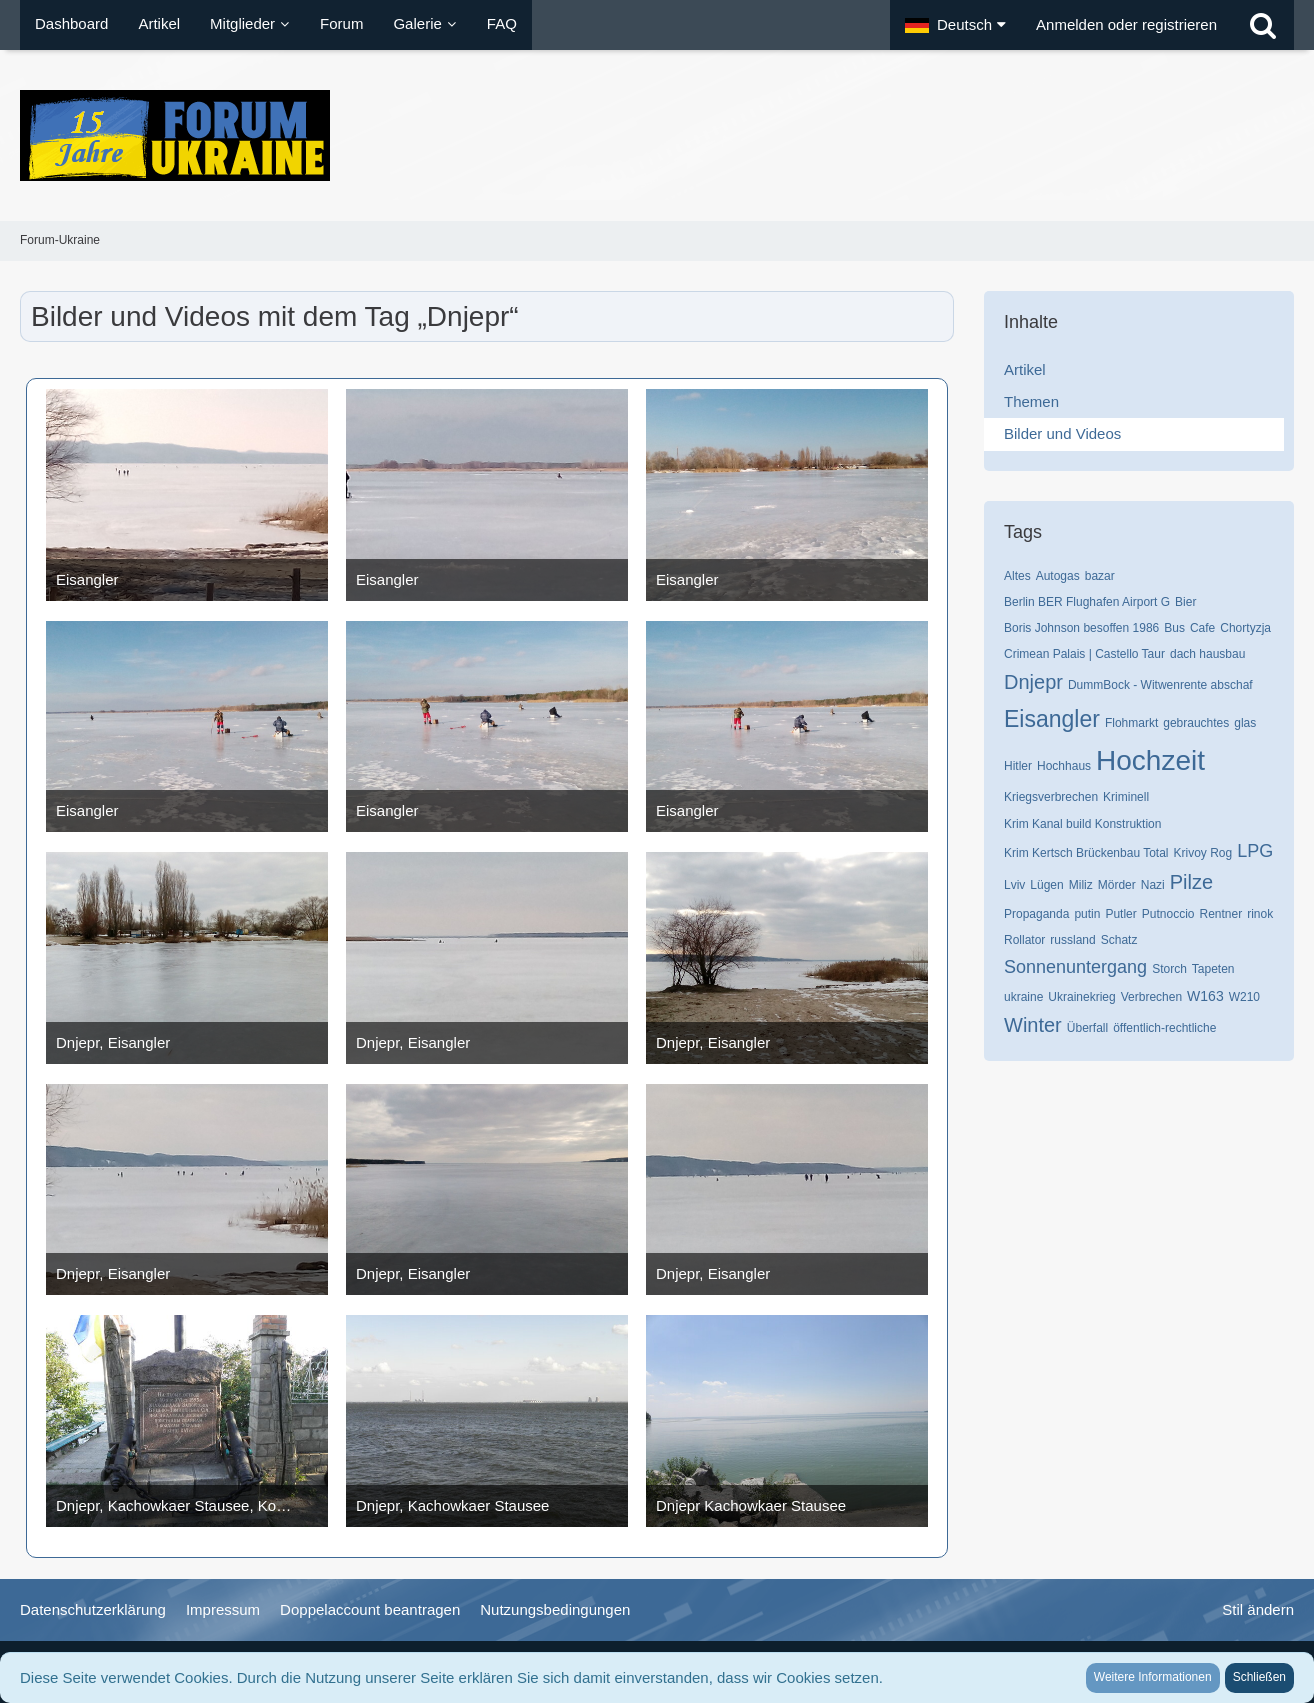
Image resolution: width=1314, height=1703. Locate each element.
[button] (955, 25)
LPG (1255, 851)
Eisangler (1052, 719)
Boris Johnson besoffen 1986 (1081, 628)
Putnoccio (1168, 914)
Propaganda (1036, 914)
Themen (1031, 401)
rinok (1260, 914)
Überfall (1087, 1028)
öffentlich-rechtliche (1164, 1028)
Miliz (1081, 885)
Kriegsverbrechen (1051, 797)
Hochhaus (1064, 766)
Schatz (1119, 940)
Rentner (1220, 914)
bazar (1100, 576)
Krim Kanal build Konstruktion (1082, 824)
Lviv (1014, 885)
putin (1087, 914)
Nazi (1153, 885)
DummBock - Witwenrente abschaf (1160, 685)
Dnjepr (1033, 682)
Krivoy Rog (1203, 853)
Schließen (1259, 1677)
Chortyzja (1245, 628)
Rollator (1024, 940)
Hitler (1018, 766)
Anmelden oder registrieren (1126, 24)
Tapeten (1213, 969)
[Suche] (1263, 25)
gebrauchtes (1196, 723)
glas (1245, 723)
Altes (1017, 576)
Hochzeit (1150, 760)
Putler (1120, 914)
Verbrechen (1151, 997)
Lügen (1046, 885)
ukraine (1023, 997)
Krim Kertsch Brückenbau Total (1086, 853)
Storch (1169, 969)
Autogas (1058, 576)
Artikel (1025, 369)
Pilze (1191, 882)
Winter (1033, 1025)
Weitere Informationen (1153, 1677)
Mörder (1117, 885)
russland (1072, 940)
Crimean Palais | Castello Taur (1084, 654)
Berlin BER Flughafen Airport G (1087, 602)
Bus (1174, 628)
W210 (1244, 997)
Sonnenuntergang (1075, 967)
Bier (1185, 602)
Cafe (1202, 628)
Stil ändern (1258, 1609)
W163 (1205, 996)
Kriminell (1126, 797)
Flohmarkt (1131, 723)
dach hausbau (1207, 654)
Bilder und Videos (1062, 433)
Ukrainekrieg (1081, 997)
